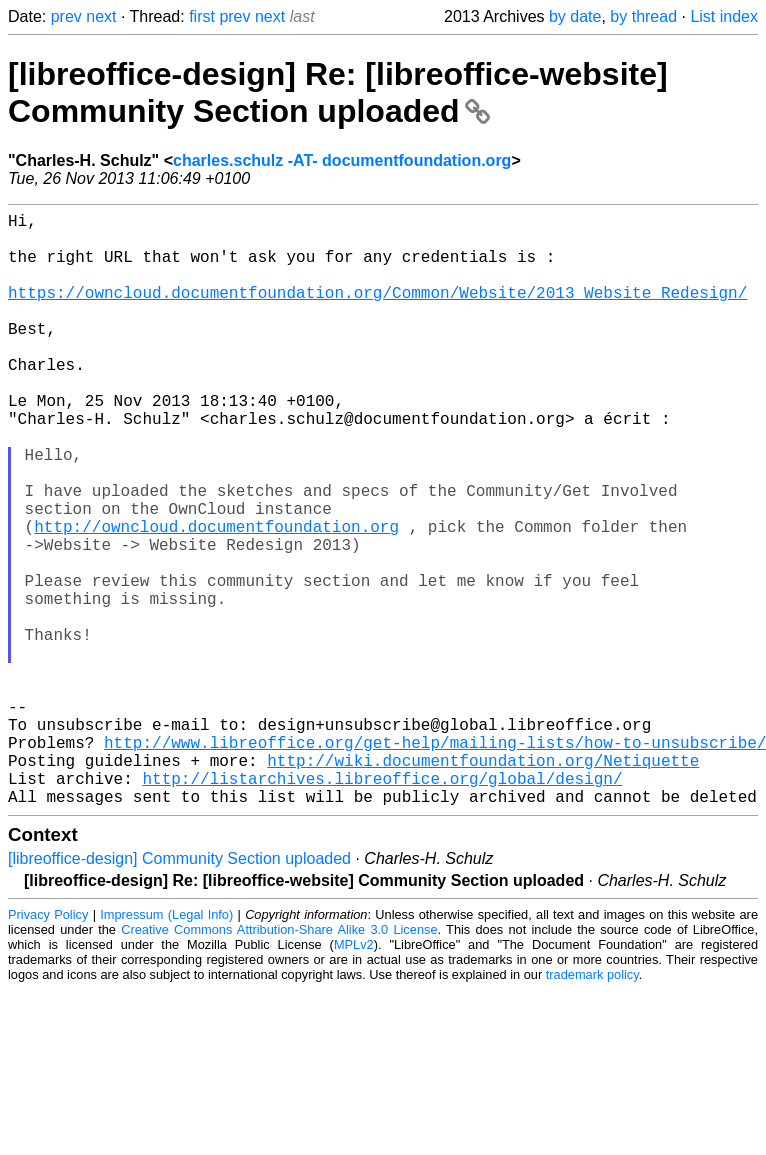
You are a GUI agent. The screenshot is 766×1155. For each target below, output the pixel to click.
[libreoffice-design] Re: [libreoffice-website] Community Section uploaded (338, 92)
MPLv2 (354, 1076)
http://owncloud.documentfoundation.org (216, 598)
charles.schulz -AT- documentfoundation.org (342, 160)
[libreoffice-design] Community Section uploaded (179, 990)
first (202, 16)
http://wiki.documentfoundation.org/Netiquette (483, 884)
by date (575, 16)
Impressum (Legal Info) (166, 1046)
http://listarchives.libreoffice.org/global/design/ (382, 906)
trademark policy (592, 1106)
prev (66, 16)
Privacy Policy (48, 1046)
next (101, 16)
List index (724, 16)
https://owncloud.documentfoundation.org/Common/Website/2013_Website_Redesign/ (377, 312)
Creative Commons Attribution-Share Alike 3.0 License (279, 1061)
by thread (643, 16)
